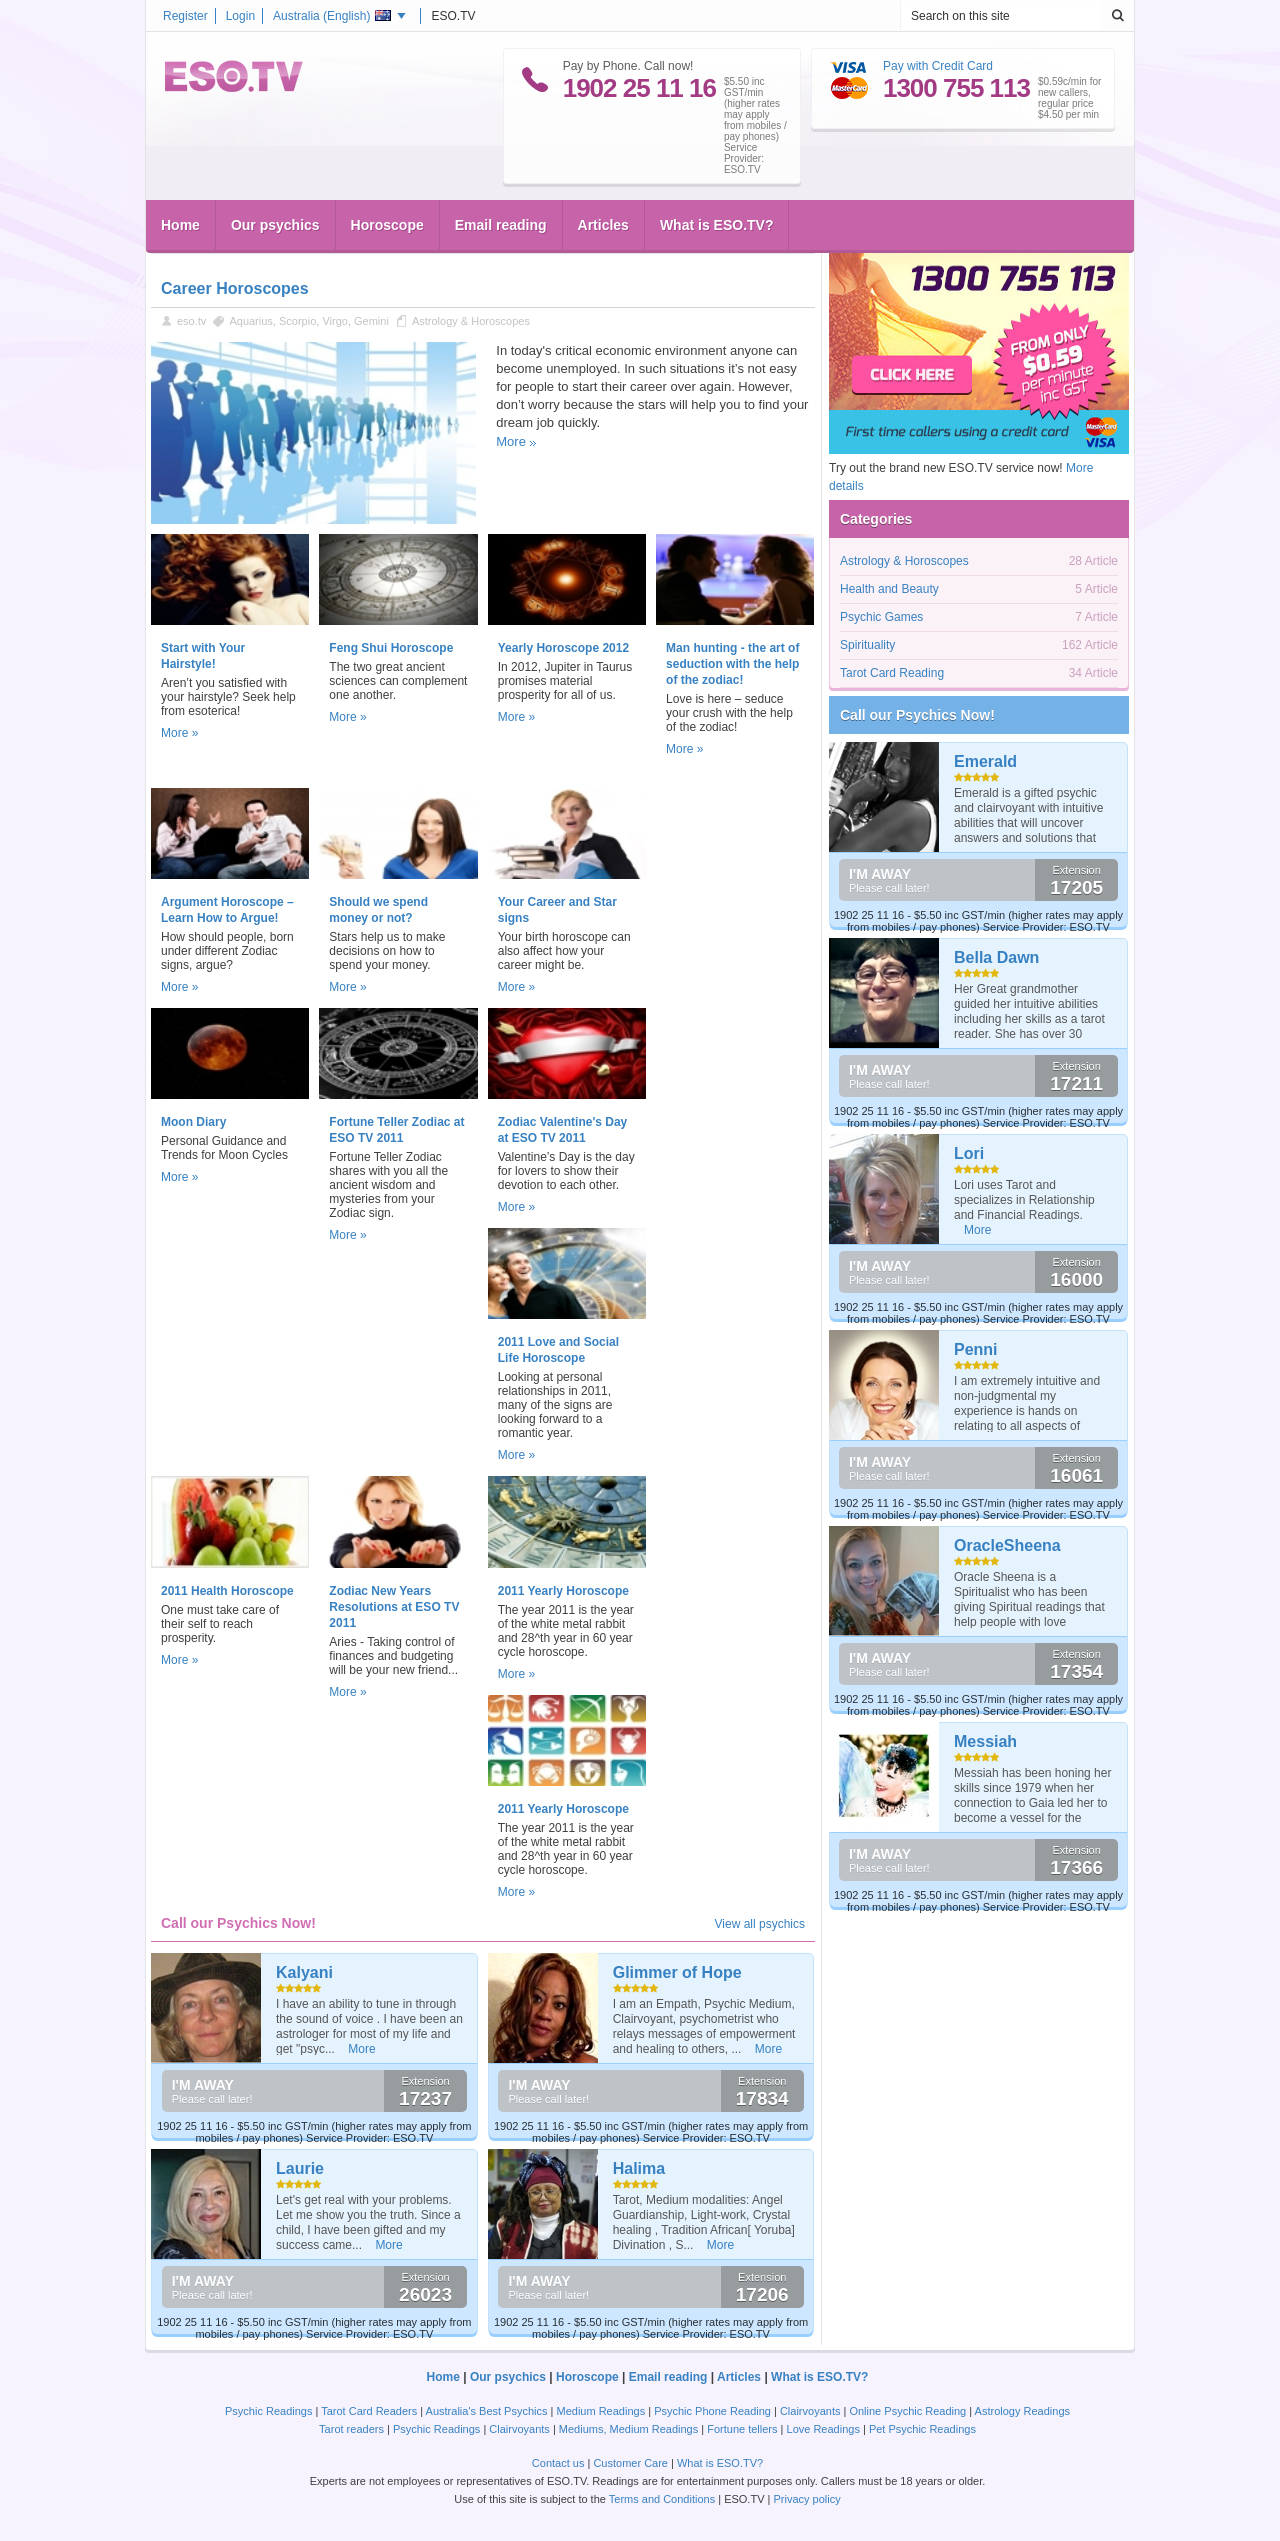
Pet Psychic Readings (922, 2429)
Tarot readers (351, 2429)
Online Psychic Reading (907, 2411)
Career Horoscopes (235, 288)
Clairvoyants (810, 2411)
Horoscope (387, 225)
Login (240, 16)
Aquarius (250, 321)
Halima (639, 2168)
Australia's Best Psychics (487, 2411)
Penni (976, 1349)
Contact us (558, 2463)
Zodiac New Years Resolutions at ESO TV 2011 (394, 1607)
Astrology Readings (1022, 2411)
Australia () (332, 16)
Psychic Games (881, 617)
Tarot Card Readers (369, 2411)
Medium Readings (601, 2411)
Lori (969, 1153)
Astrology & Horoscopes (471, 321)
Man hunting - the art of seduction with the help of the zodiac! (732, 664)
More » (179, 733)
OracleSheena (1007, 1545)
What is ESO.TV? (717, 225)
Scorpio (297, 321)
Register (185, 16)
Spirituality (867, 645)
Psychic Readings (268, 2411)
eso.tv (191, 321)
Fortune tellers (742, 2429)
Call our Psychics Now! (917, 715)
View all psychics (760, 1924)
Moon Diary (193, 1122)
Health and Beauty (889, 589)
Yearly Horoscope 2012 (563, 648)
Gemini (371, 321)
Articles (603, 225)
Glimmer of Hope (677, 1972)
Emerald (985, 761)
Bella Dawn (996, 957)
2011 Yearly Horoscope (563, 1591)
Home (180, 225)
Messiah (985, 1741)
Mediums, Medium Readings (628, 2429)
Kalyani (304, 1972)
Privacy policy (806, 2499)
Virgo (334, 321)
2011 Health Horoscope (227, 1591)
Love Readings (823, 2429)
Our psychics (275, 225)
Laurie (300, 2168)
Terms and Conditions (662, 2499)
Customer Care (630, 2463)
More (511, 441)
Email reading (501, 225)
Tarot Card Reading (892, 673)
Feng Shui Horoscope (391, 648)
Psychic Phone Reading (712, 2411)
